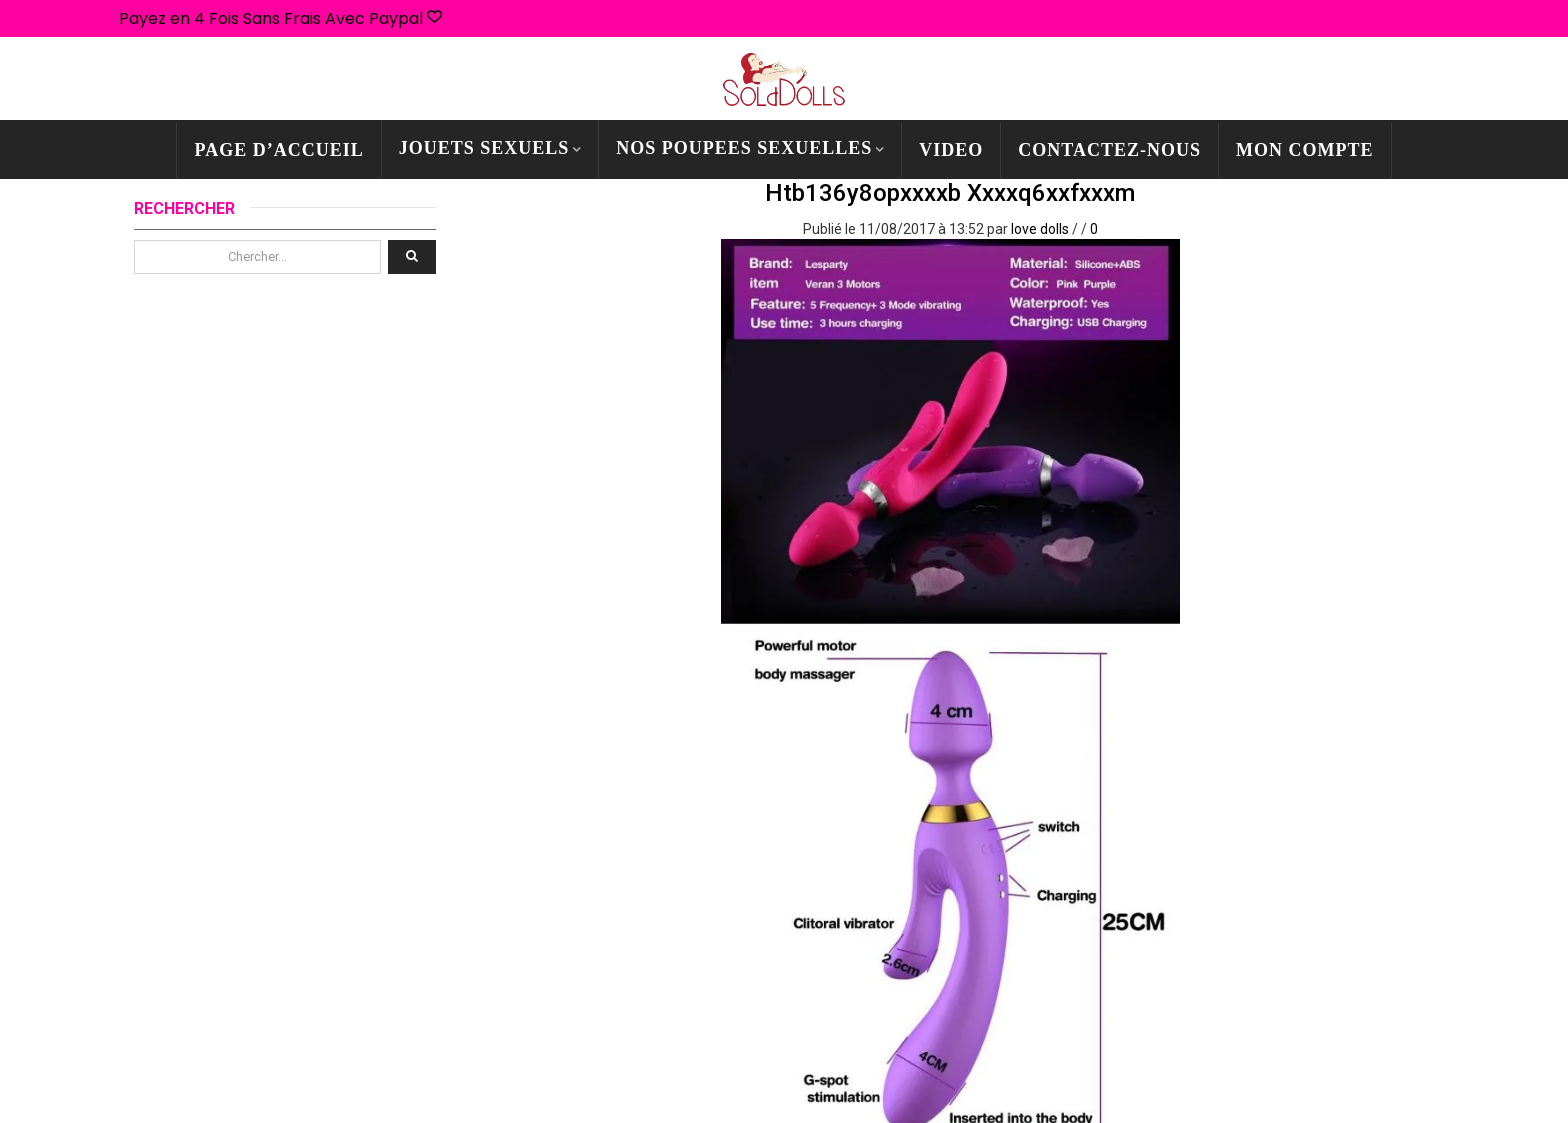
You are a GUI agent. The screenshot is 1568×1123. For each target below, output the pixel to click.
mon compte (1305, 150)
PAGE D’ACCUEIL (278, 150)
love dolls (1040, 229)
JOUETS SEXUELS (484, 148)
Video (951, 150)
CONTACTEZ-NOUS (1109, 150)
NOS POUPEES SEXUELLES (744, 148)
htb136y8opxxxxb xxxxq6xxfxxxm (950, 193)
